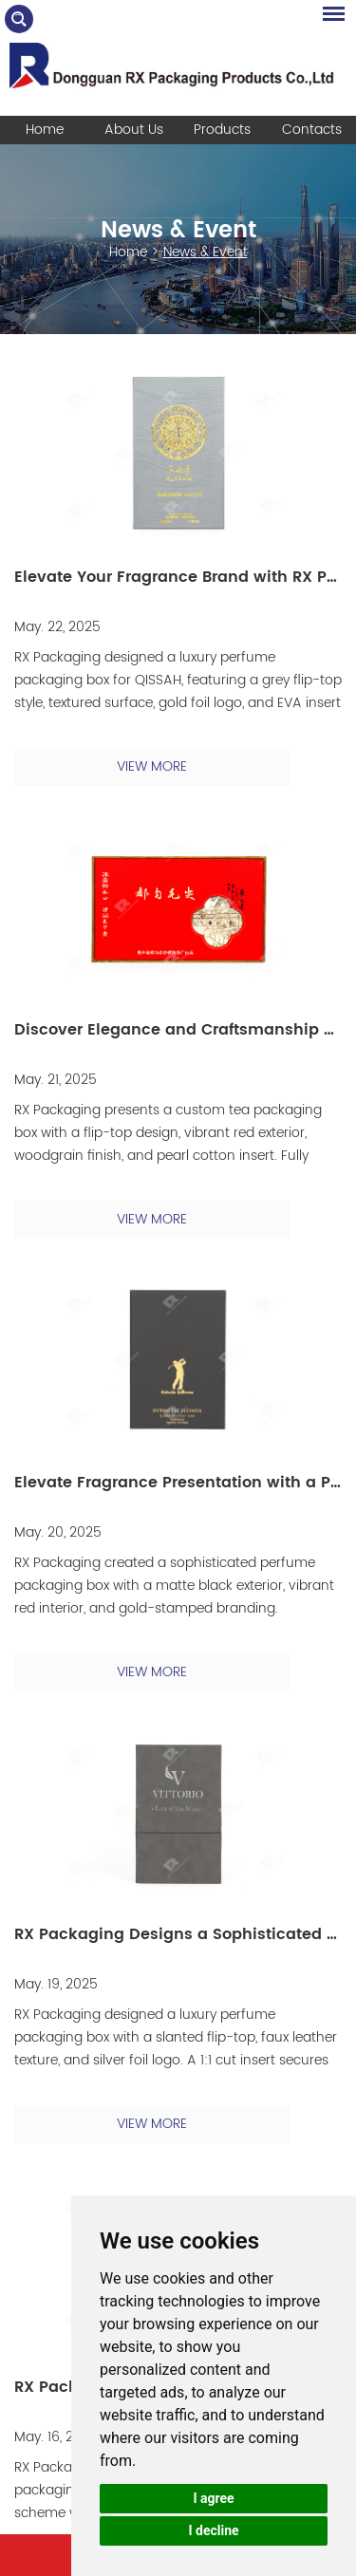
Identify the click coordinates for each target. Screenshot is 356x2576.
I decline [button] (213, 2530)
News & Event (178, 231)
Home (45, 129)
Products (222, 129)
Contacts (312, 129)
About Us (133, 129)
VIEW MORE (152, 766)
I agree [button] (213, 2498)
